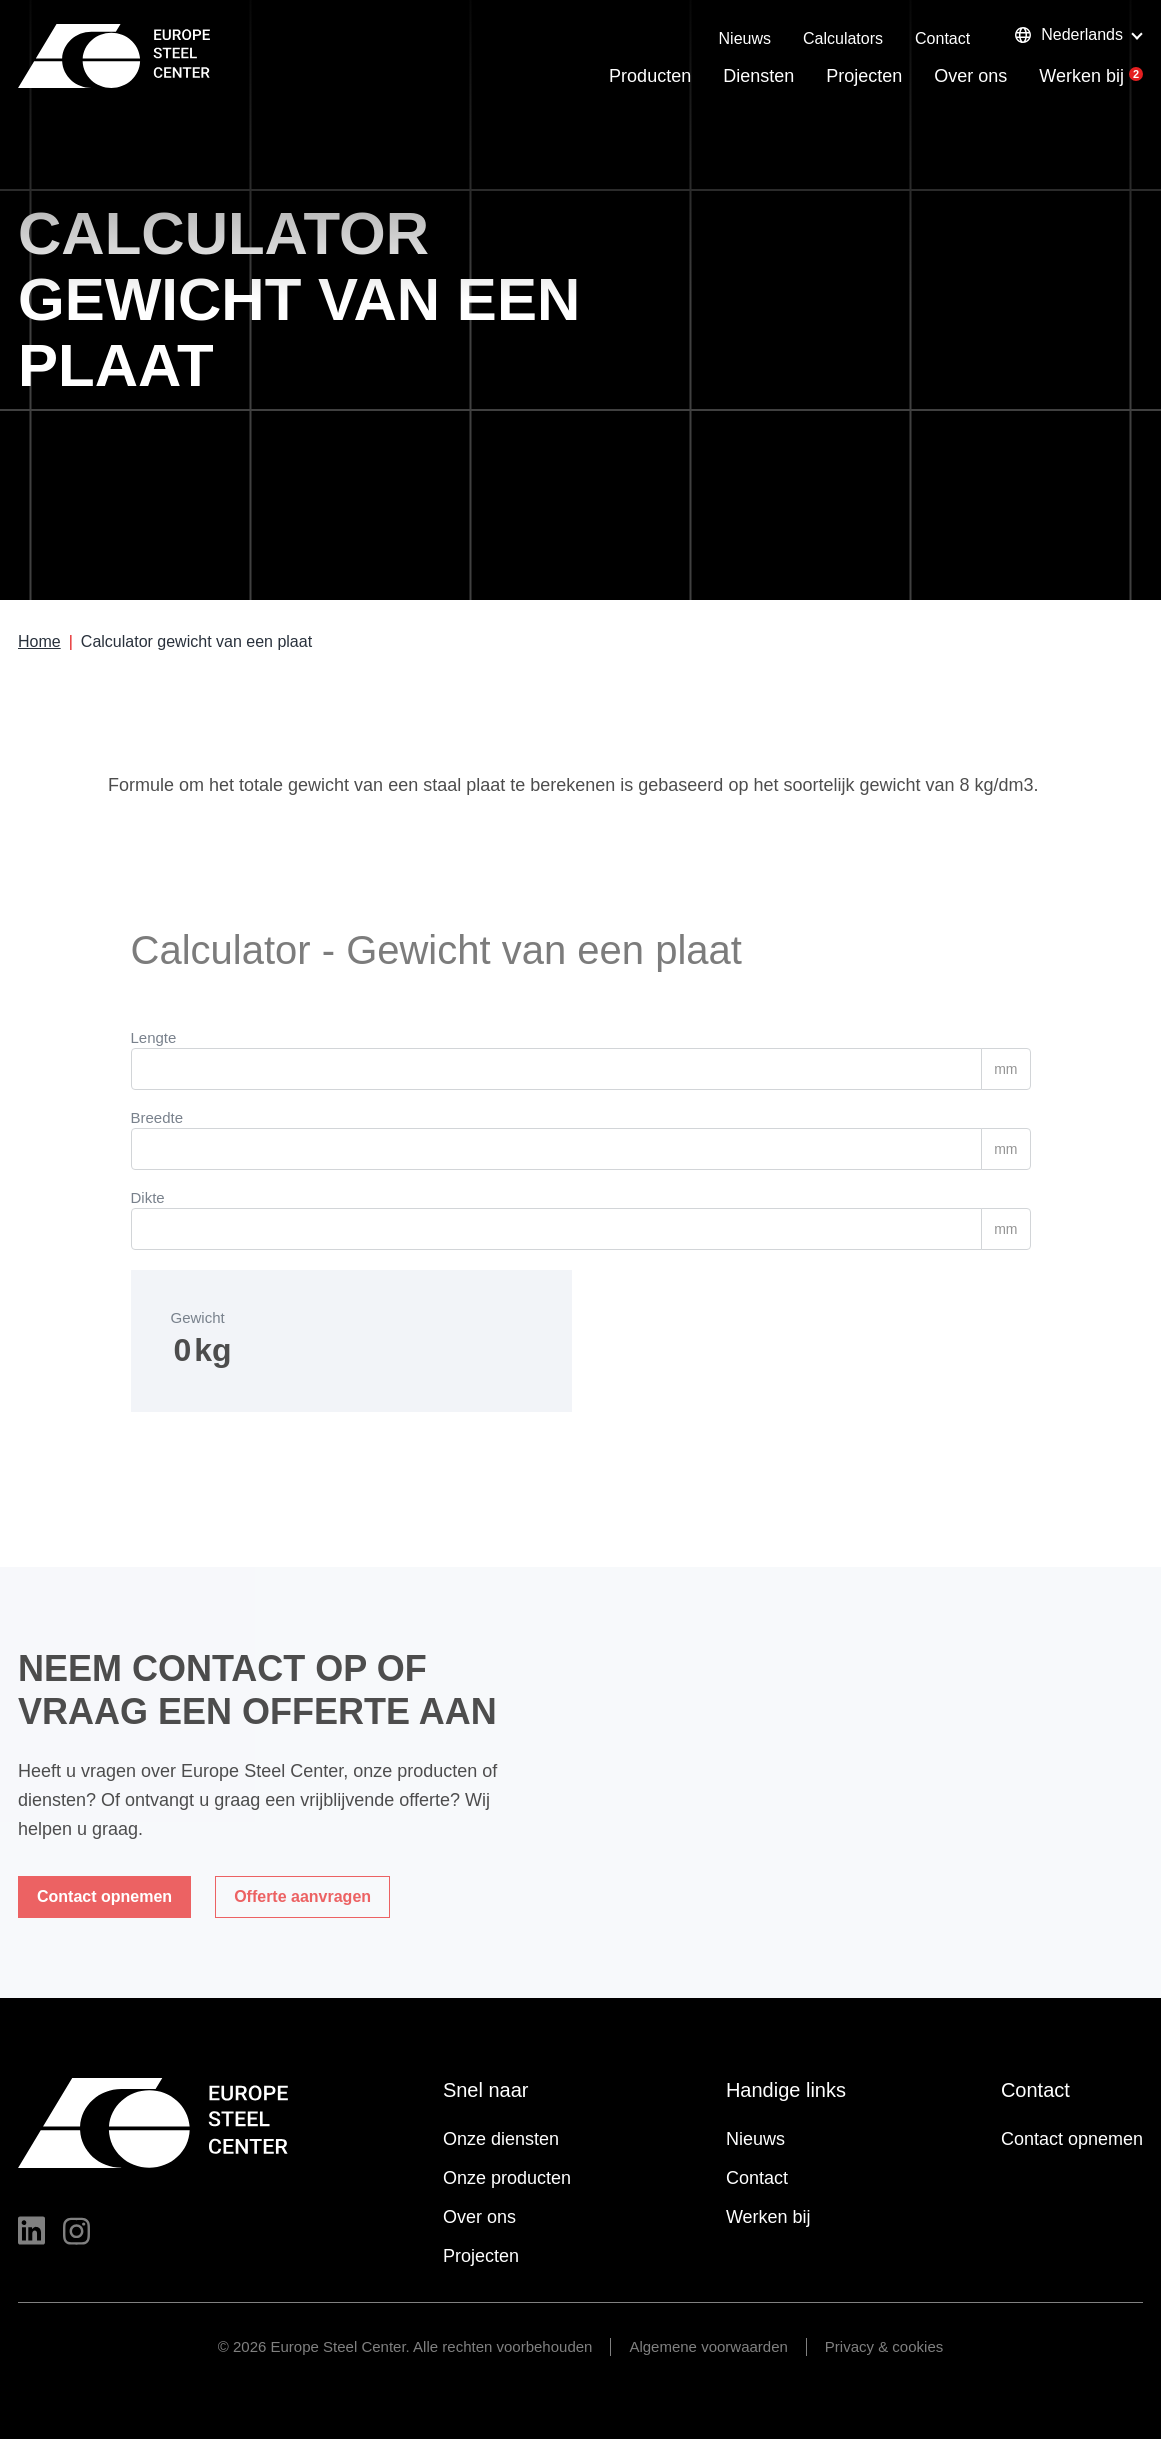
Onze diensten (501, 2139)
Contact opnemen (1072, 2139)
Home (39, 641)
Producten (650, 76)
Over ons (970, 76)
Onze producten (507, 2178)
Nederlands (1068, 34)
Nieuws (745, 38)
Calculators (843, 38)
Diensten (758, 76)
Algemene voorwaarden (708, 2346)
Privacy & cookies (884, 2346)
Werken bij (1081, 76)
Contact (942, 38)
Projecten (864, 76)
